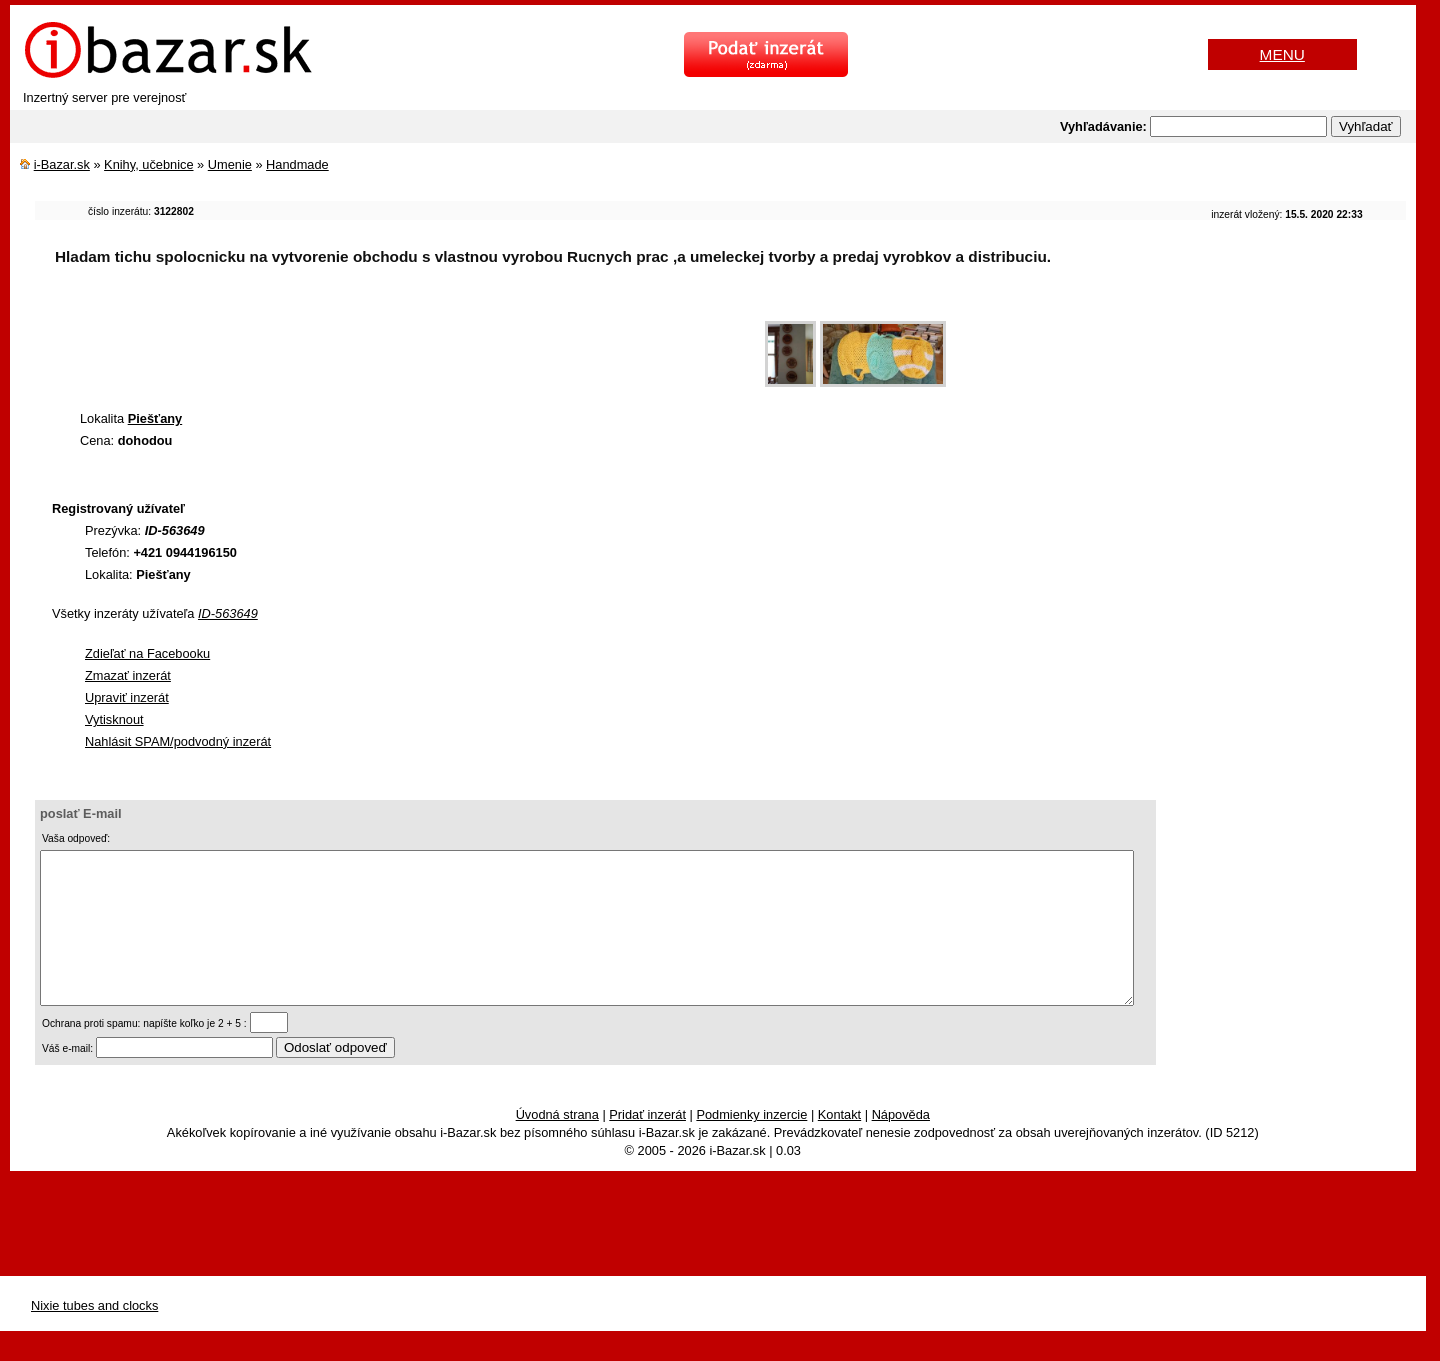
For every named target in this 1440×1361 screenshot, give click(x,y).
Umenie (230, 164)
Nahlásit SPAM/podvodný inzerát (178, 741)
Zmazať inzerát (128, 675)
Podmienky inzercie (751, 1144)
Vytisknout (114, 719)
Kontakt (839, 1144)
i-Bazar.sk (62, 164)
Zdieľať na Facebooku (147, 653)
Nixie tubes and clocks (94, 1335)
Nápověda (901, 1144)
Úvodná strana (557, 1144)
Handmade (297, 164)
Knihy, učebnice (148, 164)
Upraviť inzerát (127, 697)
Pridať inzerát (647, 1144)
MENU (1282, 54)
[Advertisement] (399, 344)
